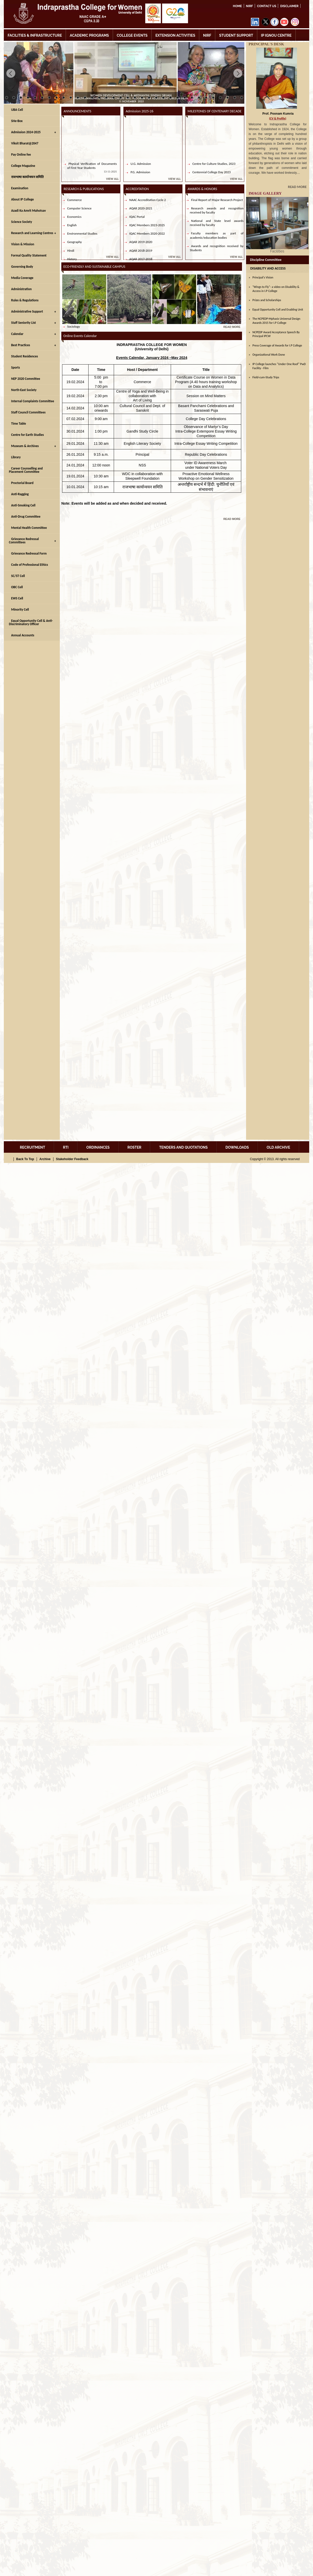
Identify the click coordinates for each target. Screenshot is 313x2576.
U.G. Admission (141, 168)
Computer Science (79, 208)
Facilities (277, 251)
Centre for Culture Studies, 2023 (213, 168)
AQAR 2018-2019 (140, 250)
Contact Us (266, 6)
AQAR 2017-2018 (140, 259)
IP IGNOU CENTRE (276, 35)
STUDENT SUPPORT (236, 35)
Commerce (74, 200)
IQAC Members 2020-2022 (147, 233)
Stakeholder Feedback (72, 1159)
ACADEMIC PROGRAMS (89, 35)
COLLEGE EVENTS (132, 35)
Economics (74, 217)
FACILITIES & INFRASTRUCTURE (35, 35)
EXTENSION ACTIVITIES (175, 35)
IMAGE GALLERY (265, 193)
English (72, 225)
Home (237, 6)
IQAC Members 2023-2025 (147, 225)
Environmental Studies (82, 233)
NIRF (249, 6)
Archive (45, 1159)
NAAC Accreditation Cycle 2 (147, 200)
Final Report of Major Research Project (217, 200)
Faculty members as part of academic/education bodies (217, 235)
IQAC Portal (137, 217)
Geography (74, 242)
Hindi (70, 250)
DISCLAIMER (289, 6)
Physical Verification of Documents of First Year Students (92, 170)
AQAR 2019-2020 (140, 242)
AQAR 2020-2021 (140, 208)
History (72, 259)
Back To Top (25, 1159)
